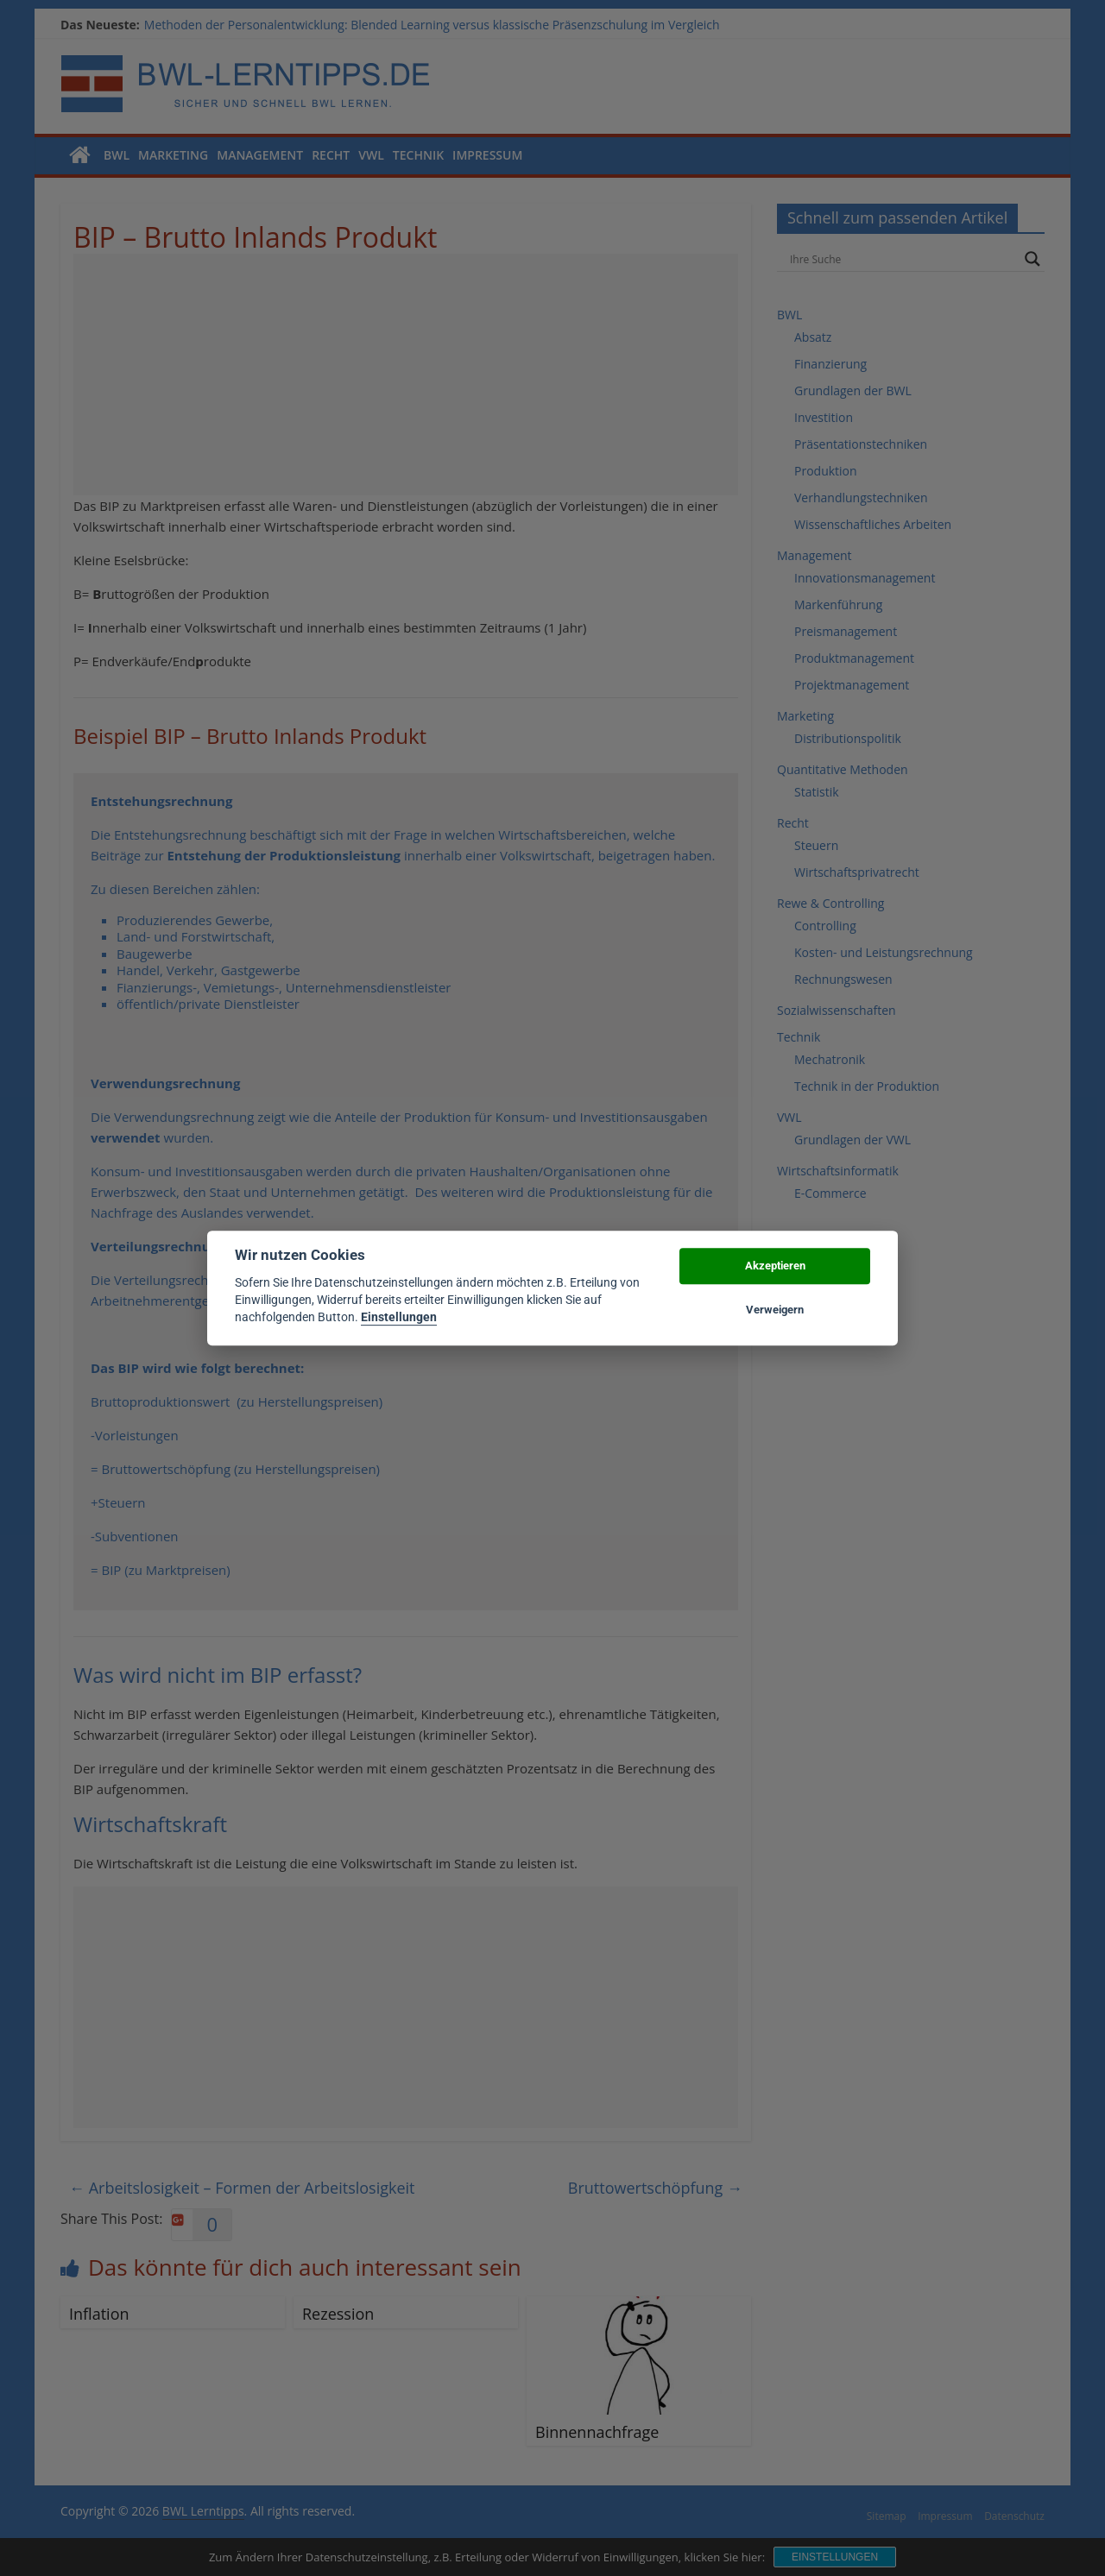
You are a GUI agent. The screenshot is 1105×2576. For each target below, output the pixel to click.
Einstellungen (399, 1318)
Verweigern (775, 1309)
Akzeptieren (775, 1266)
